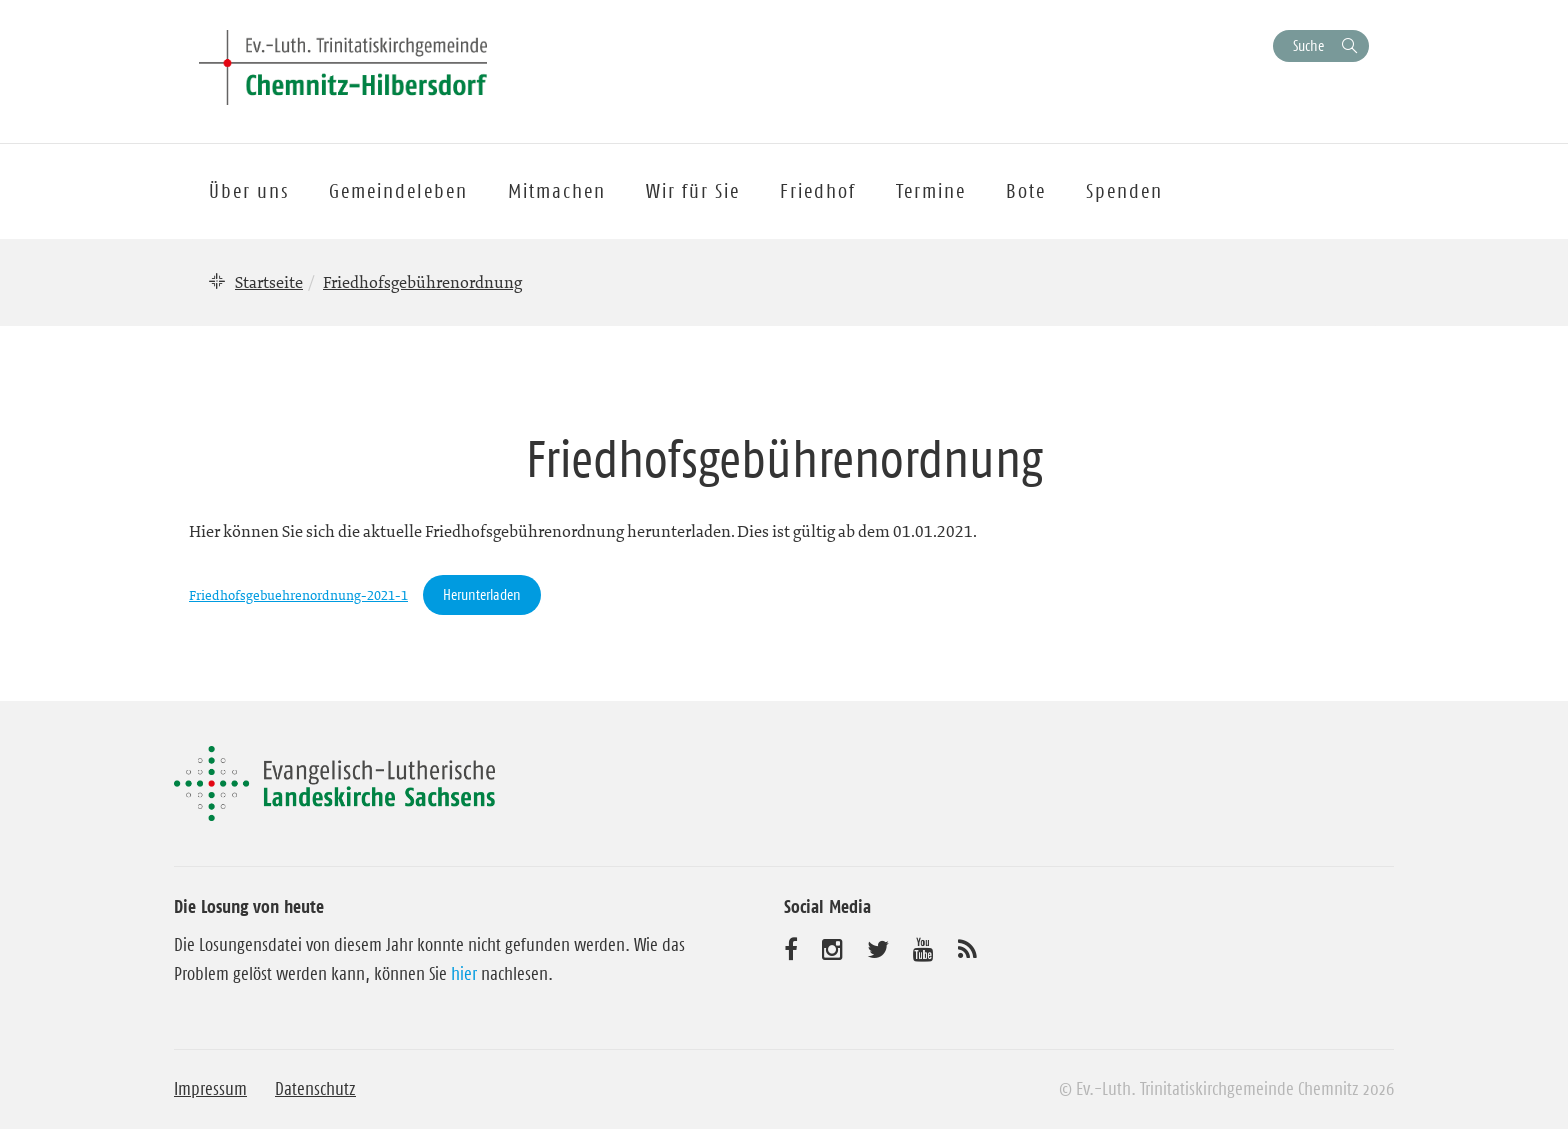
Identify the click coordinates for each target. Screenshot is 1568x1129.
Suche (1308, 45)
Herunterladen (482, 594)
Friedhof (818, 191)
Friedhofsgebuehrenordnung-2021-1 (298, 595)
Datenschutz (315, 1089)
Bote (1026, 191)
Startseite (269, 282)
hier (464, 974)
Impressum (210, 1089)
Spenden (1124, 191)
